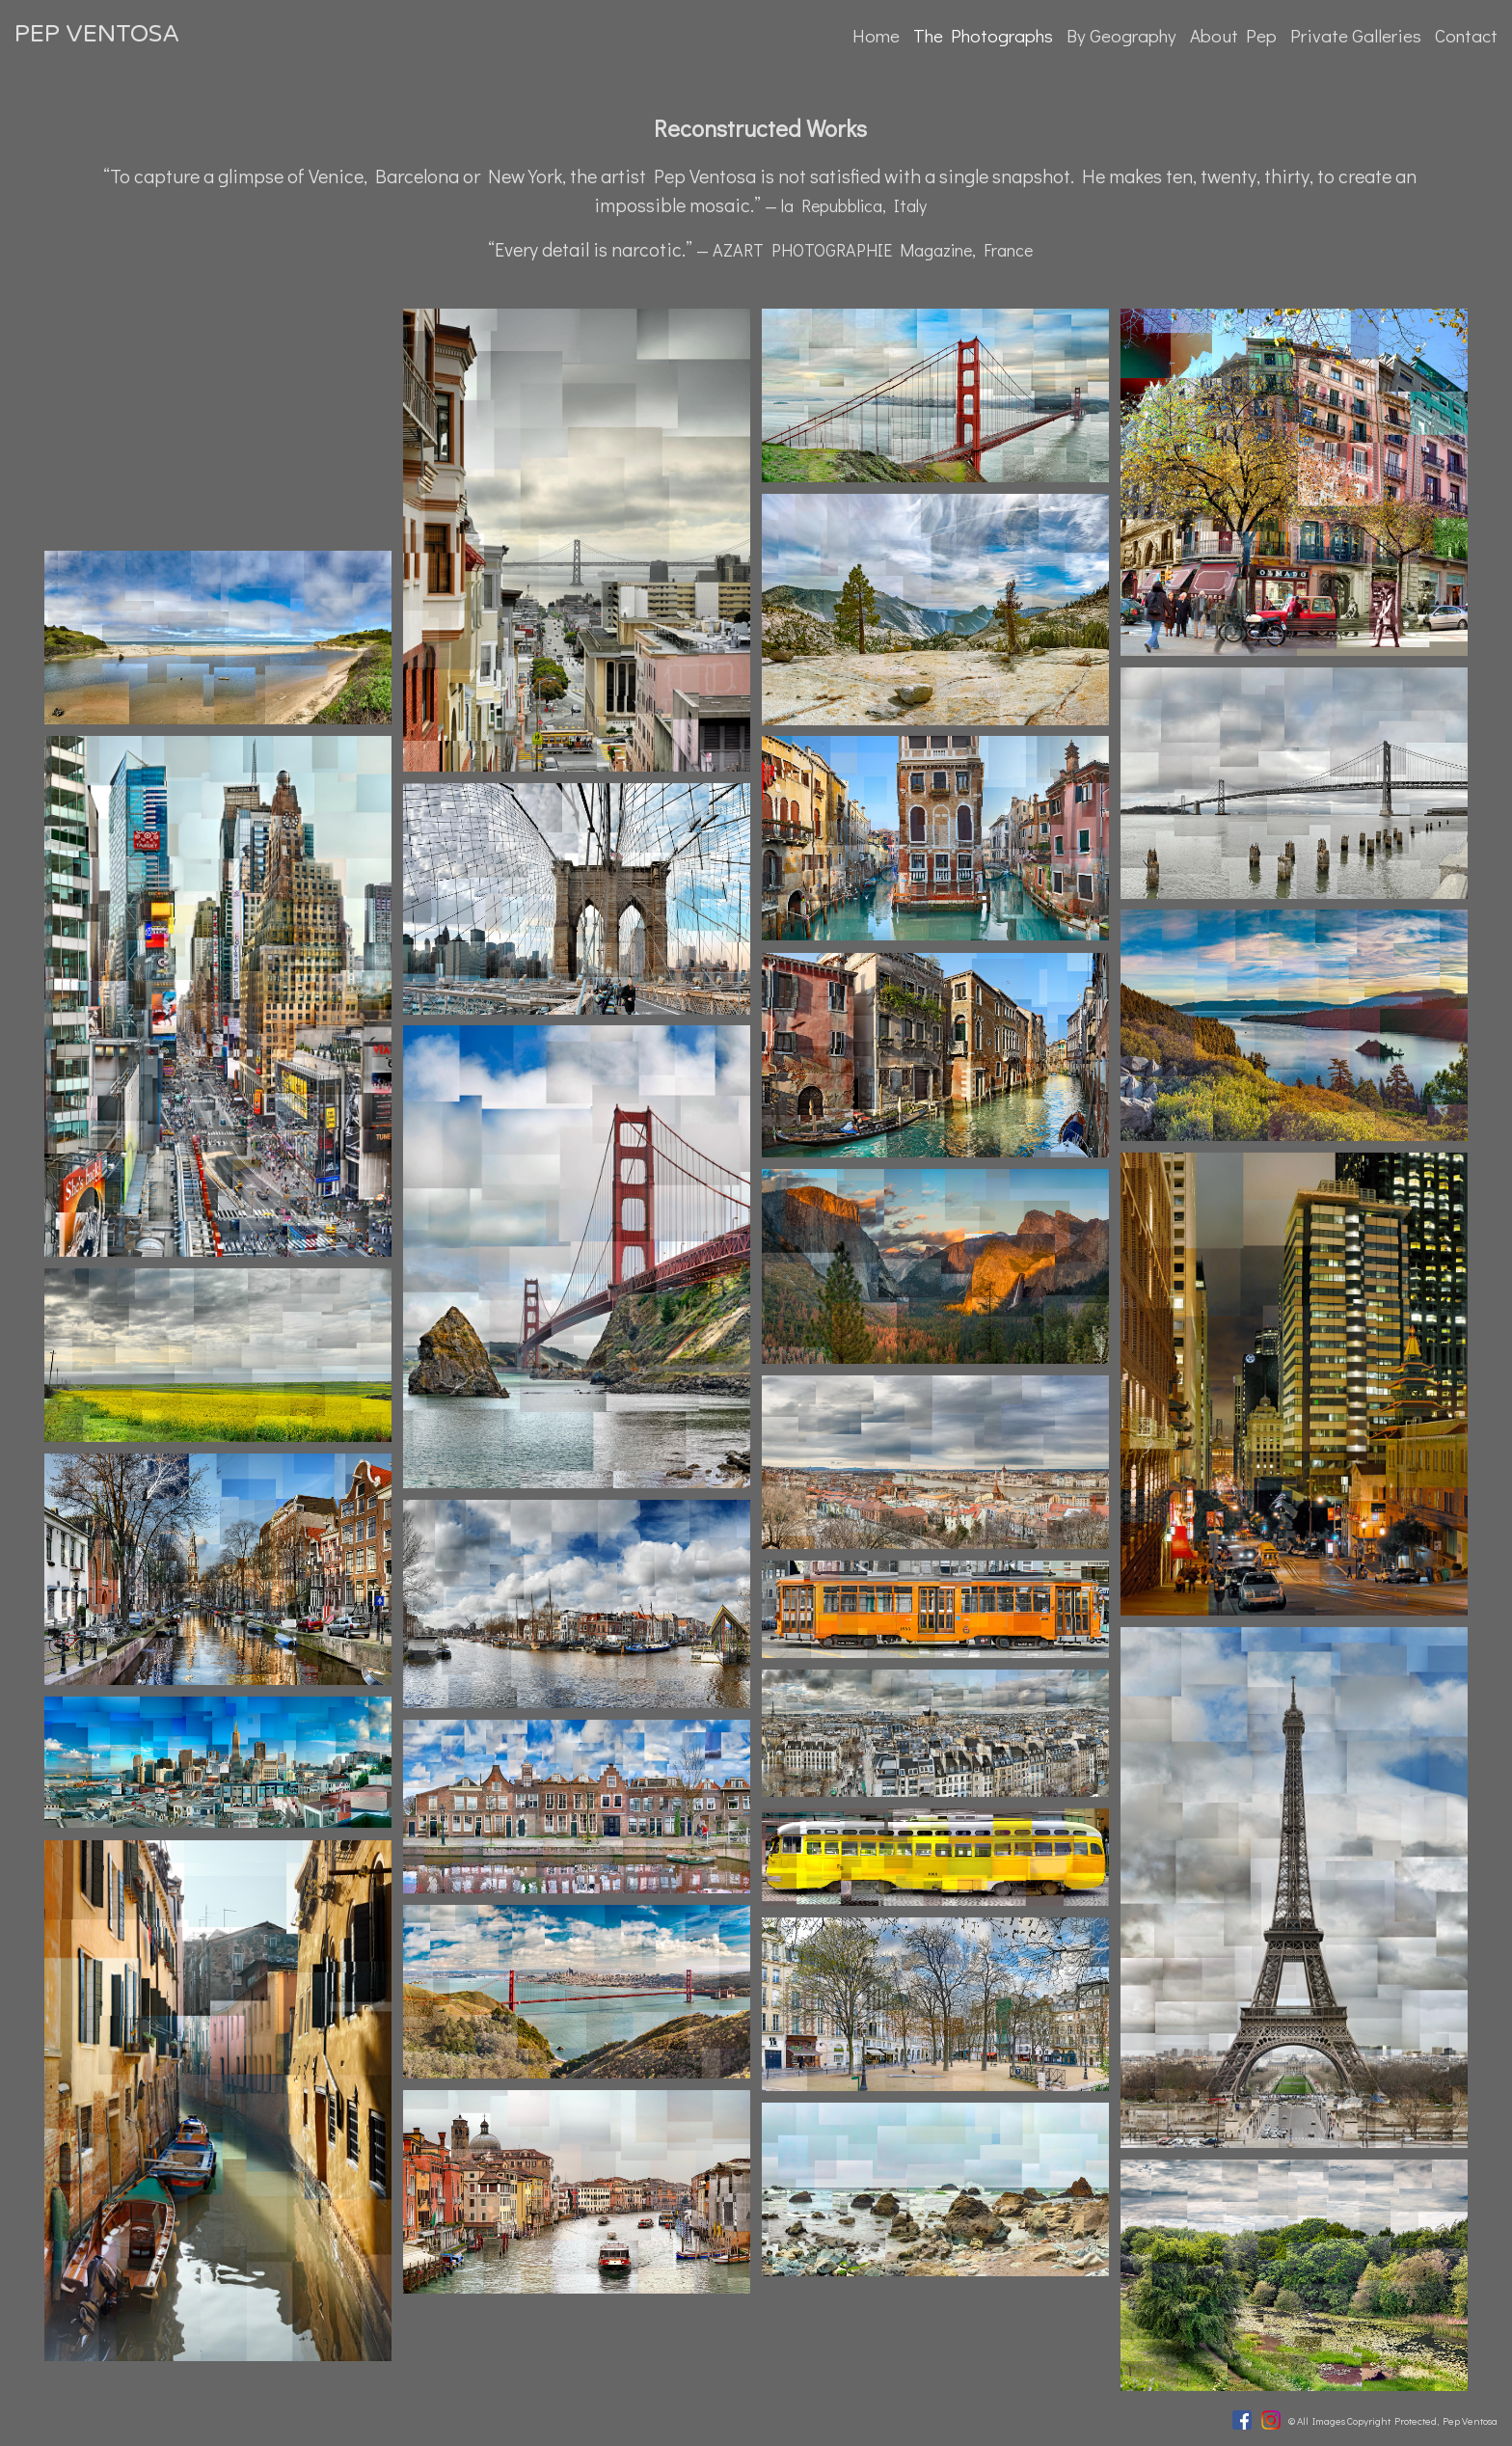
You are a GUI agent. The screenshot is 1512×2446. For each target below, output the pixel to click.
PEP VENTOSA (96, 34)
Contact (1466, 35)
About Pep (1233, 35)
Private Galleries (1355, 35)
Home (876, 35)
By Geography (1121, 35)
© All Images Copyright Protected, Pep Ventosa (1393, 2420)
